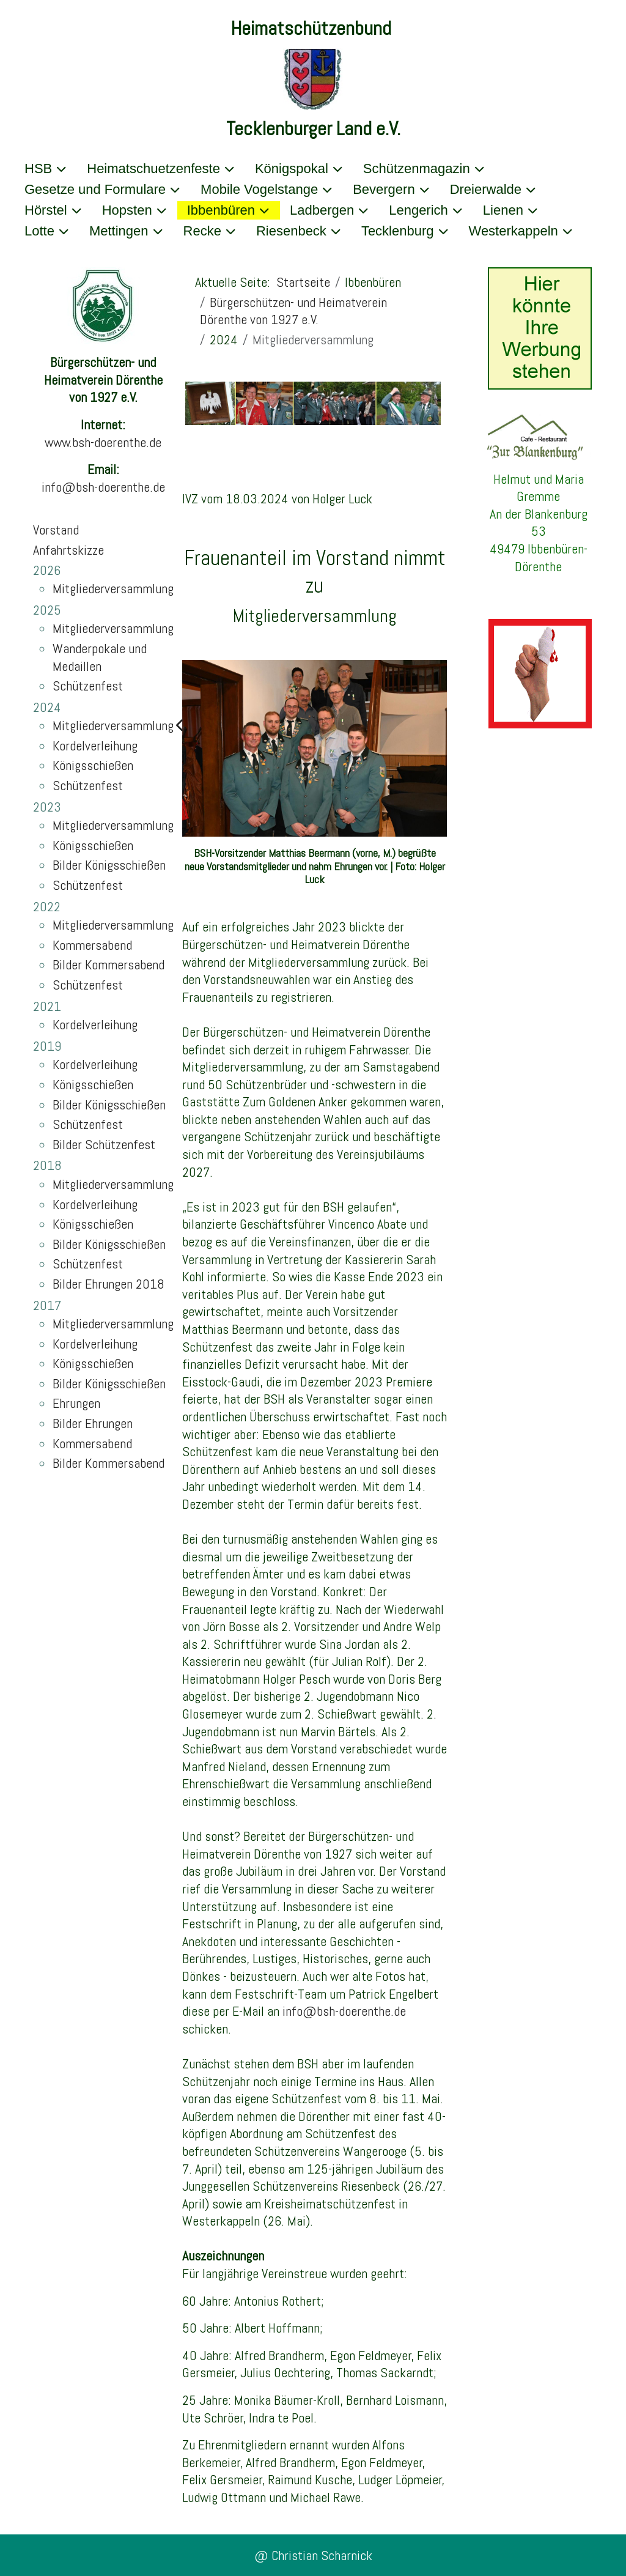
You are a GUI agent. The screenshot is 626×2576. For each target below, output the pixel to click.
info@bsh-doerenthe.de (103, 486)
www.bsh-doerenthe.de (103, 442)
